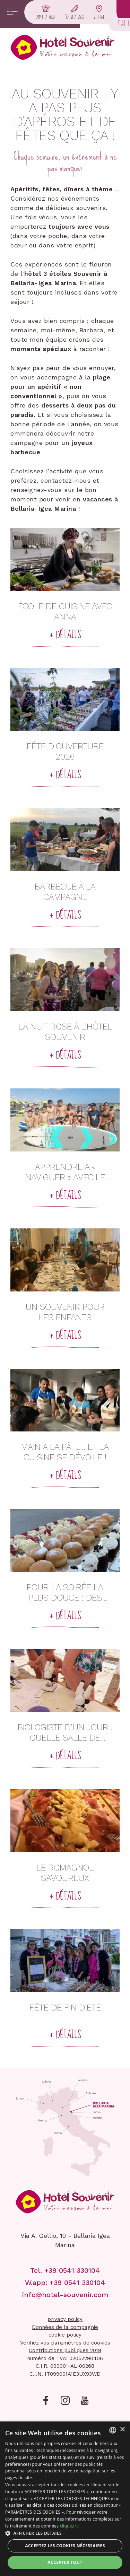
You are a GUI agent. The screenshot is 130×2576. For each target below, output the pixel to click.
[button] (65, 2533)
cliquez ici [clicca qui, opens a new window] (70, 2526)
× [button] (122, 2429)
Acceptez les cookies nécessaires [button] (65, 2546)
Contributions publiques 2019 (65, 2350)
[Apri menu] (12, 12)
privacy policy (65, 2319)
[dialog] (65, 2498)
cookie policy (65, 2335)
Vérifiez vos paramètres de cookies (65, 2343)
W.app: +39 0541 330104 (65, 2282)
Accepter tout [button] (64, 2562)
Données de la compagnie (65, 2327)
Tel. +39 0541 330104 (65, 2270)
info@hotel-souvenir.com (65, 2294)
